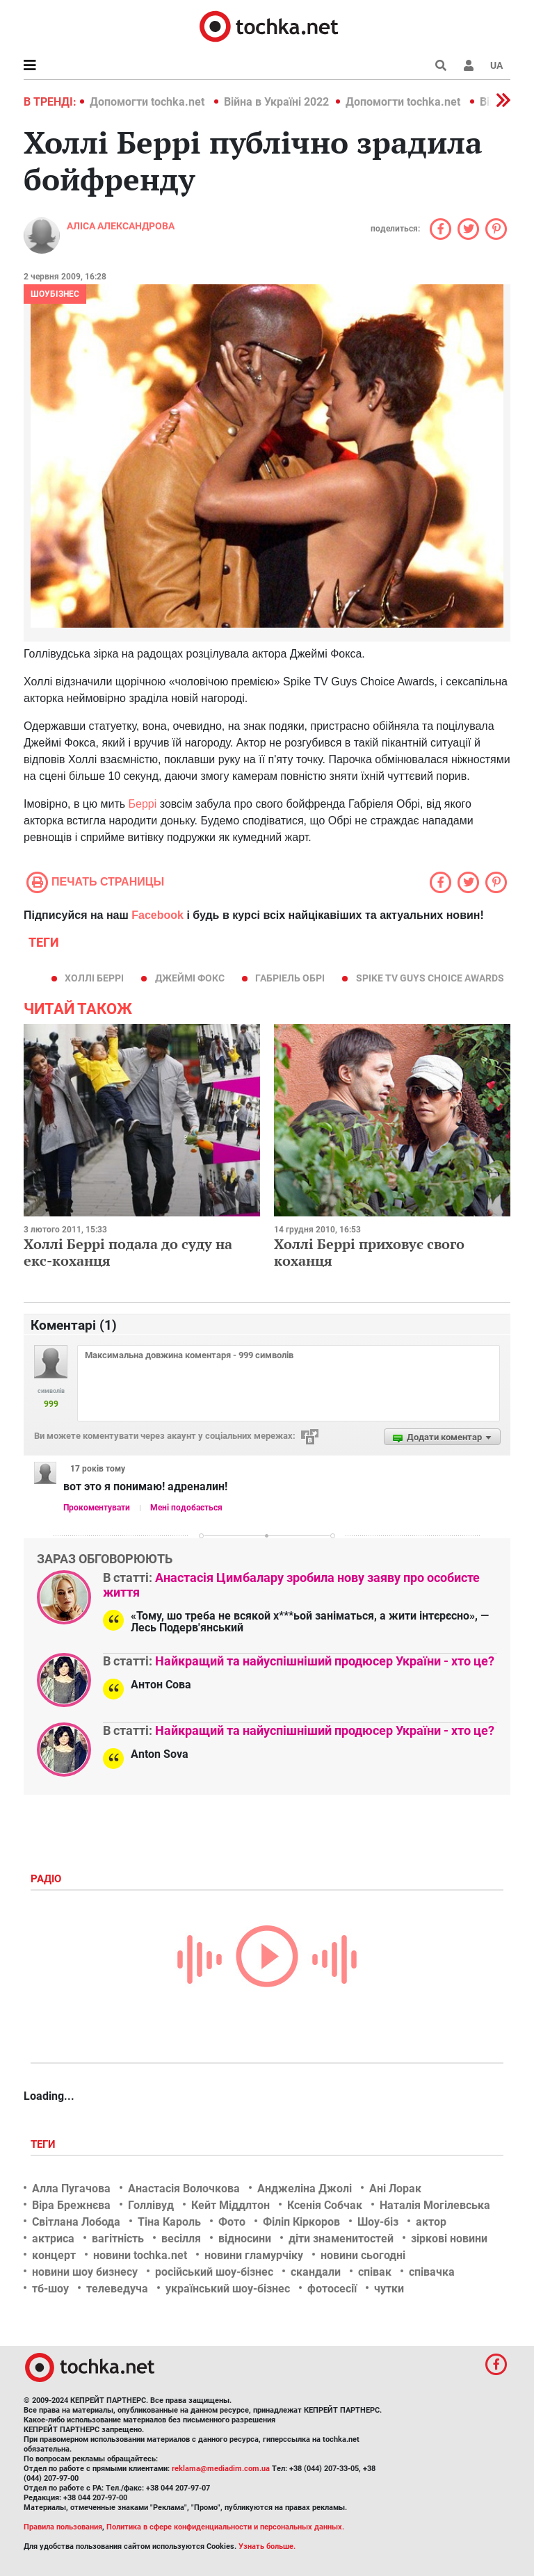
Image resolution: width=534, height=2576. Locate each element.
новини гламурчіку (253, 2255)
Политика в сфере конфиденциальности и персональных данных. (225, 2527)
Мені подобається (186, 1508)
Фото (231, 2221)
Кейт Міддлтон (230, 2205)
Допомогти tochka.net (148, 101)
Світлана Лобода (76, 2221)
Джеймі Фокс (190, 978)
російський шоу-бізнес (214, 2272)
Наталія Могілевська (435, 2205)
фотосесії (332, 2288)
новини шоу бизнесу (85, 2272)
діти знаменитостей (341, 2238)
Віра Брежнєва (71, 2205)
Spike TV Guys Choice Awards (430, 978)
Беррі (144, 804)
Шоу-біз (377, 2221)
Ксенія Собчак (324, 2205)
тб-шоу (50, 2288)
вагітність (118, 2238)
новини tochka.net (140, 2255)
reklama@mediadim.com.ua (221, 2468)
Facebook (157, 915)
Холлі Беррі (94, 978)
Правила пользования (63, 2527)
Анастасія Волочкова (184, 2188)
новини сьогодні (363, 2255)
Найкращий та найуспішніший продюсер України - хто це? (324, 1661)
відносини (244, 2238)
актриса (53, 2238)
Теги (44, 2144)
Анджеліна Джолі (304, 2188)
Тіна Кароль (169, 2221)
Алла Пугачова (71, 2188)
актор (431, 2221)
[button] (469, 65)
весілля (181, 2238)
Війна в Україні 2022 (276, 101)
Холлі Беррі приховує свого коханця (369, 1252)
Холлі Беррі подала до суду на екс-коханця (128, 1252)
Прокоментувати (96, 1508)
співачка (432, 2272)
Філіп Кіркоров (301, 2221)
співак (374, 2272)
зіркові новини (449, 2238)
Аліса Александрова (121, 225)
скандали (316, 2272)
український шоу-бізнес (227, 2288)
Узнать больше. (267, 2546)
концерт (54, 2255)
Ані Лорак (395, 2188)
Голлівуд (151, 2205)
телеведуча (117, 2288)
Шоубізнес (55, 294)
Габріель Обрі (290, 978)
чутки (389, 2288)
